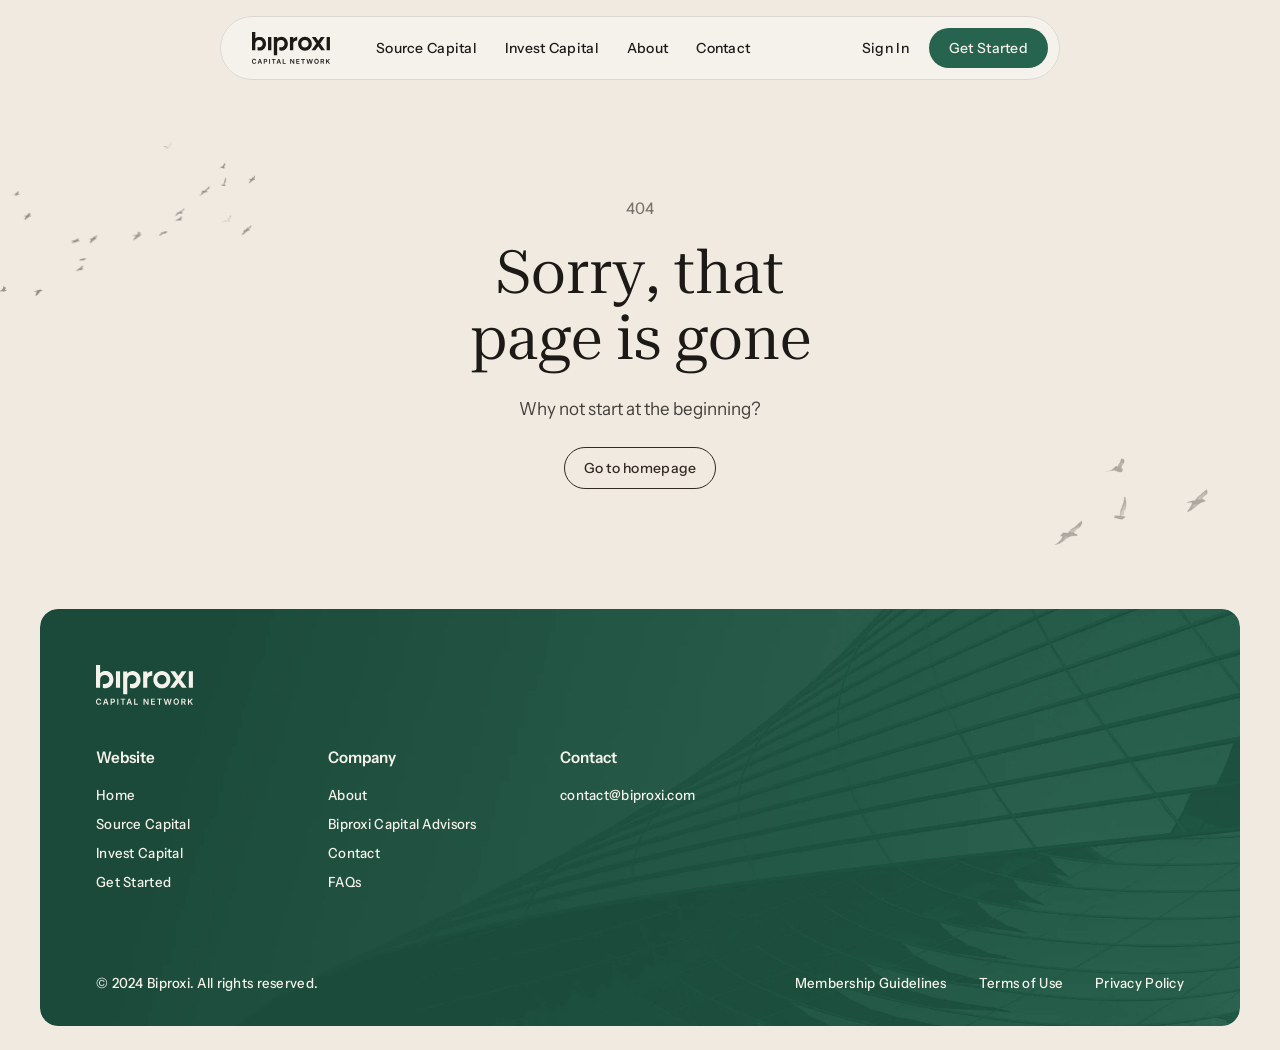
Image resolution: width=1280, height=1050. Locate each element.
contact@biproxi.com (627, 795)
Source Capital (143, 824)
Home (115, 795)
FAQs (344, 882)
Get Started (133, 882)
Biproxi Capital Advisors (402, 824)
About (347, 795)
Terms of (1009, 983)
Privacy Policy (1139, 983)
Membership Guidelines (871, 983)
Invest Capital (139, 853)
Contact (354, 853)
